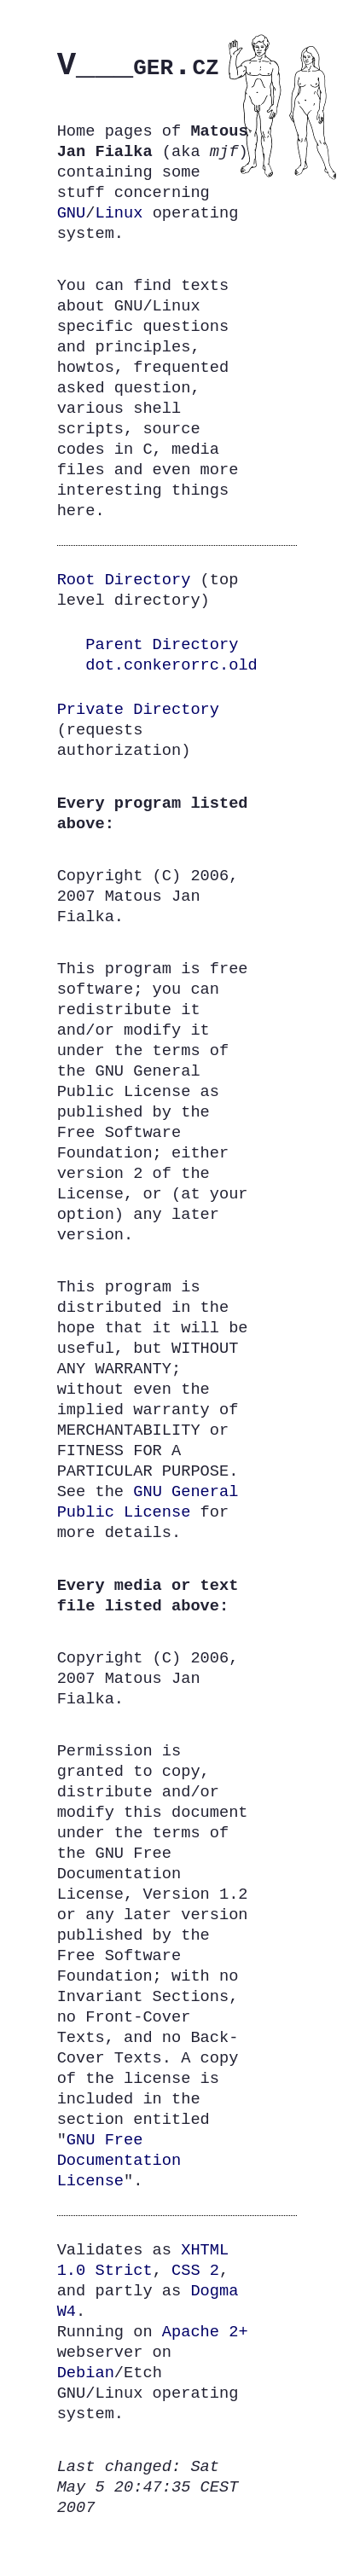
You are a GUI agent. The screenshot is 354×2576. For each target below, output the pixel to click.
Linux (118, 212)
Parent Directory (161, 644)
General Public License (148, 1502)
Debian (85, 2372)
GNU (71, 212)
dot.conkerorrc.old (171, 665)
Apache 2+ (205, 2331)
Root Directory (124, 579)
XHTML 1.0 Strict (143, 2260)
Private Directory (138, 709)
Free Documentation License (119, 2160)
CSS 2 (195, 2270)
